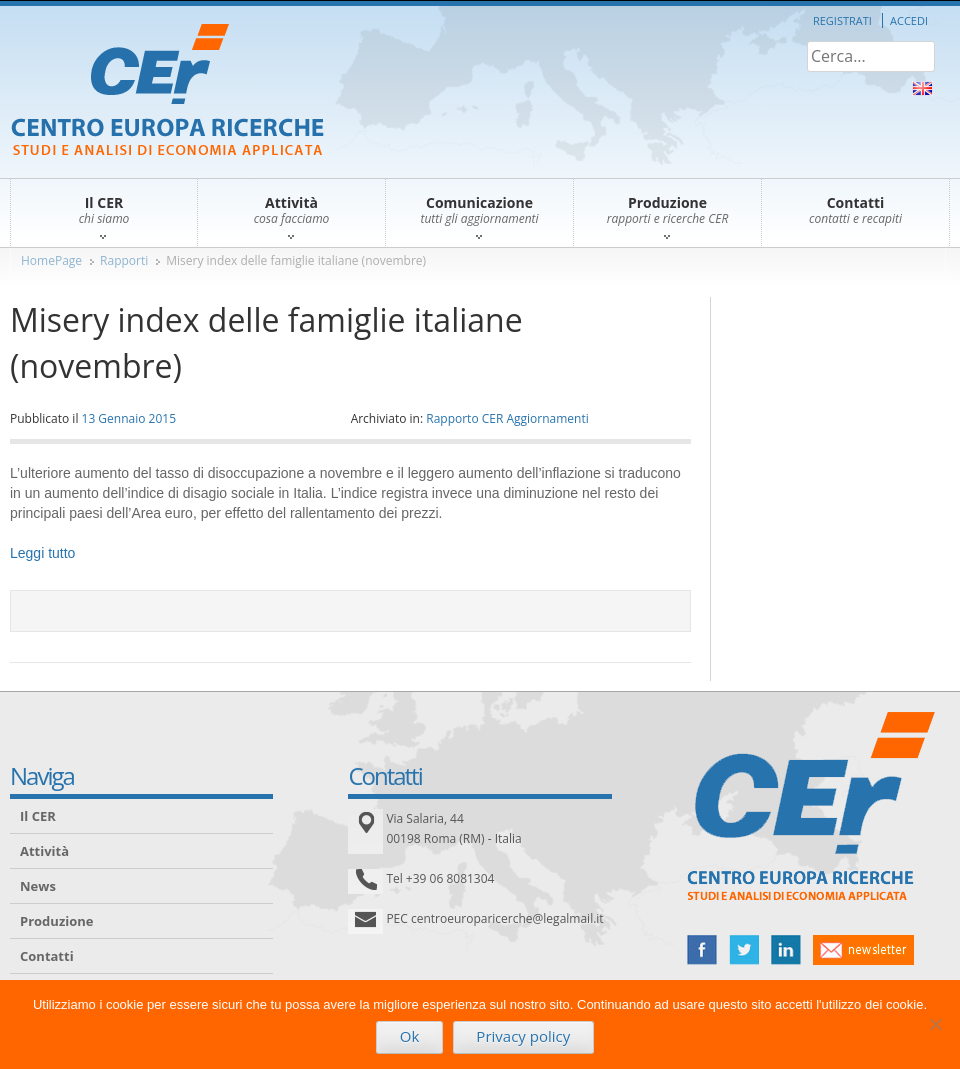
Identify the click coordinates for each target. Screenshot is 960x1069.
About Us (922, 88)
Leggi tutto (42, 553)
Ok (410, 1036)
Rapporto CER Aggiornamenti (507, 418)
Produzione (56, 921)
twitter (744, 950)
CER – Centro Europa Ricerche (167, 91)
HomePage (51, 260)
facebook (702, 950)
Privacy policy (523, 1036)
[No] (935, 1024)
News (38, 886)
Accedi (909, 20)
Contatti (47, 956)
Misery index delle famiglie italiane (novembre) (296, 260)
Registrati (842, 20)
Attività (44, 851)
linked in (786, 950)
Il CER (38, 816)
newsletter (863, 950)
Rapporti (124, 260)
